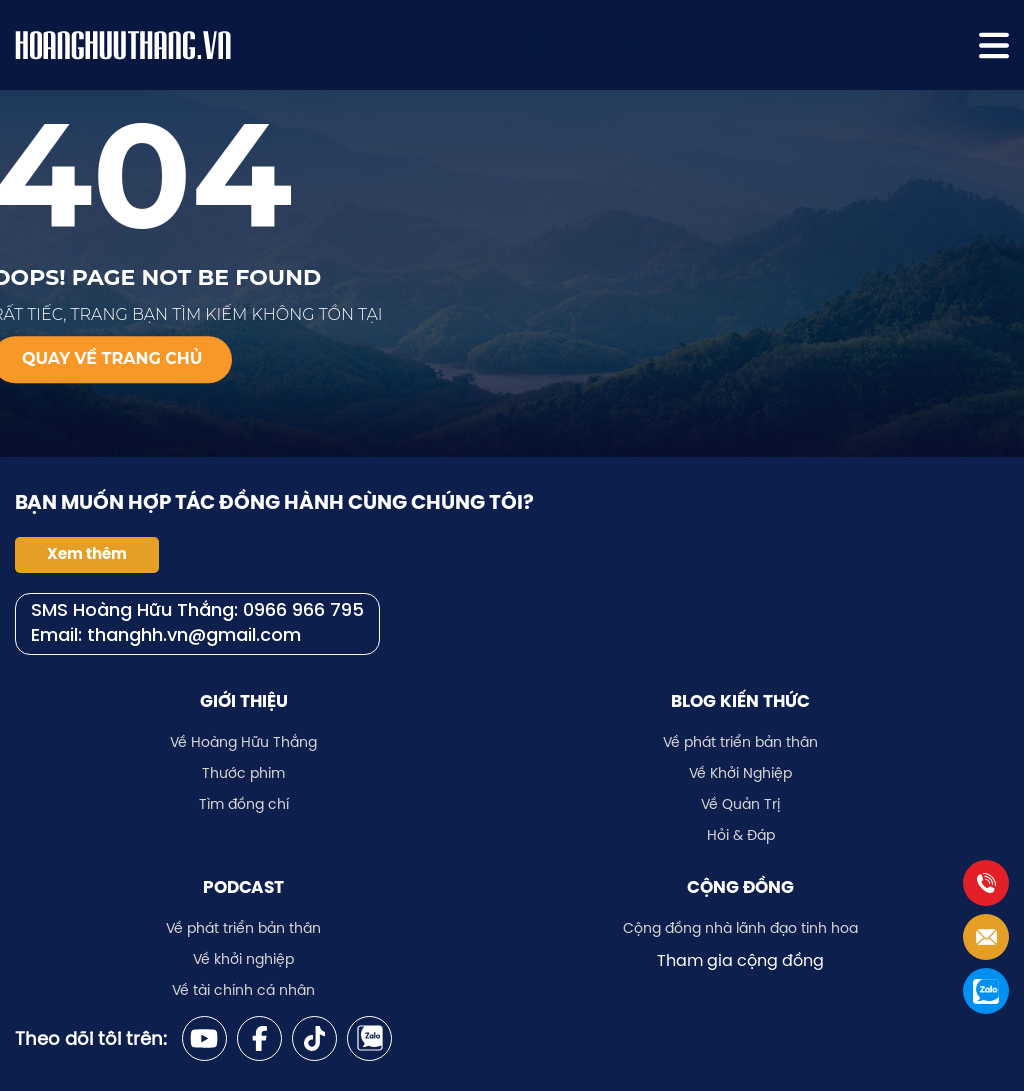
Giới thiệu (244, 701)
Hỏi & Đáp (741, 835)
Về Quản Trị (740, 804)
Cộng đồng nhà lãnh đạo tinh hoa (740, 928)
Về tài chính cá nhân (243, 990)
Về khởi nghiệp (243, 959)
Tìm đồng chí (244, 804)
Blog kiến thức (740, 701)
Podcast (243, 887)
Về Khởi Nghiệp (740, 773)
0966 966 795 (303, 611)
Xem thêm (87, 554)
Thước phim (243, 773)
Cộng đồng (740, 887)
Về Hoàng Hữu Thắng (243, 742)
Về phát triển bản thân (740, 742)
